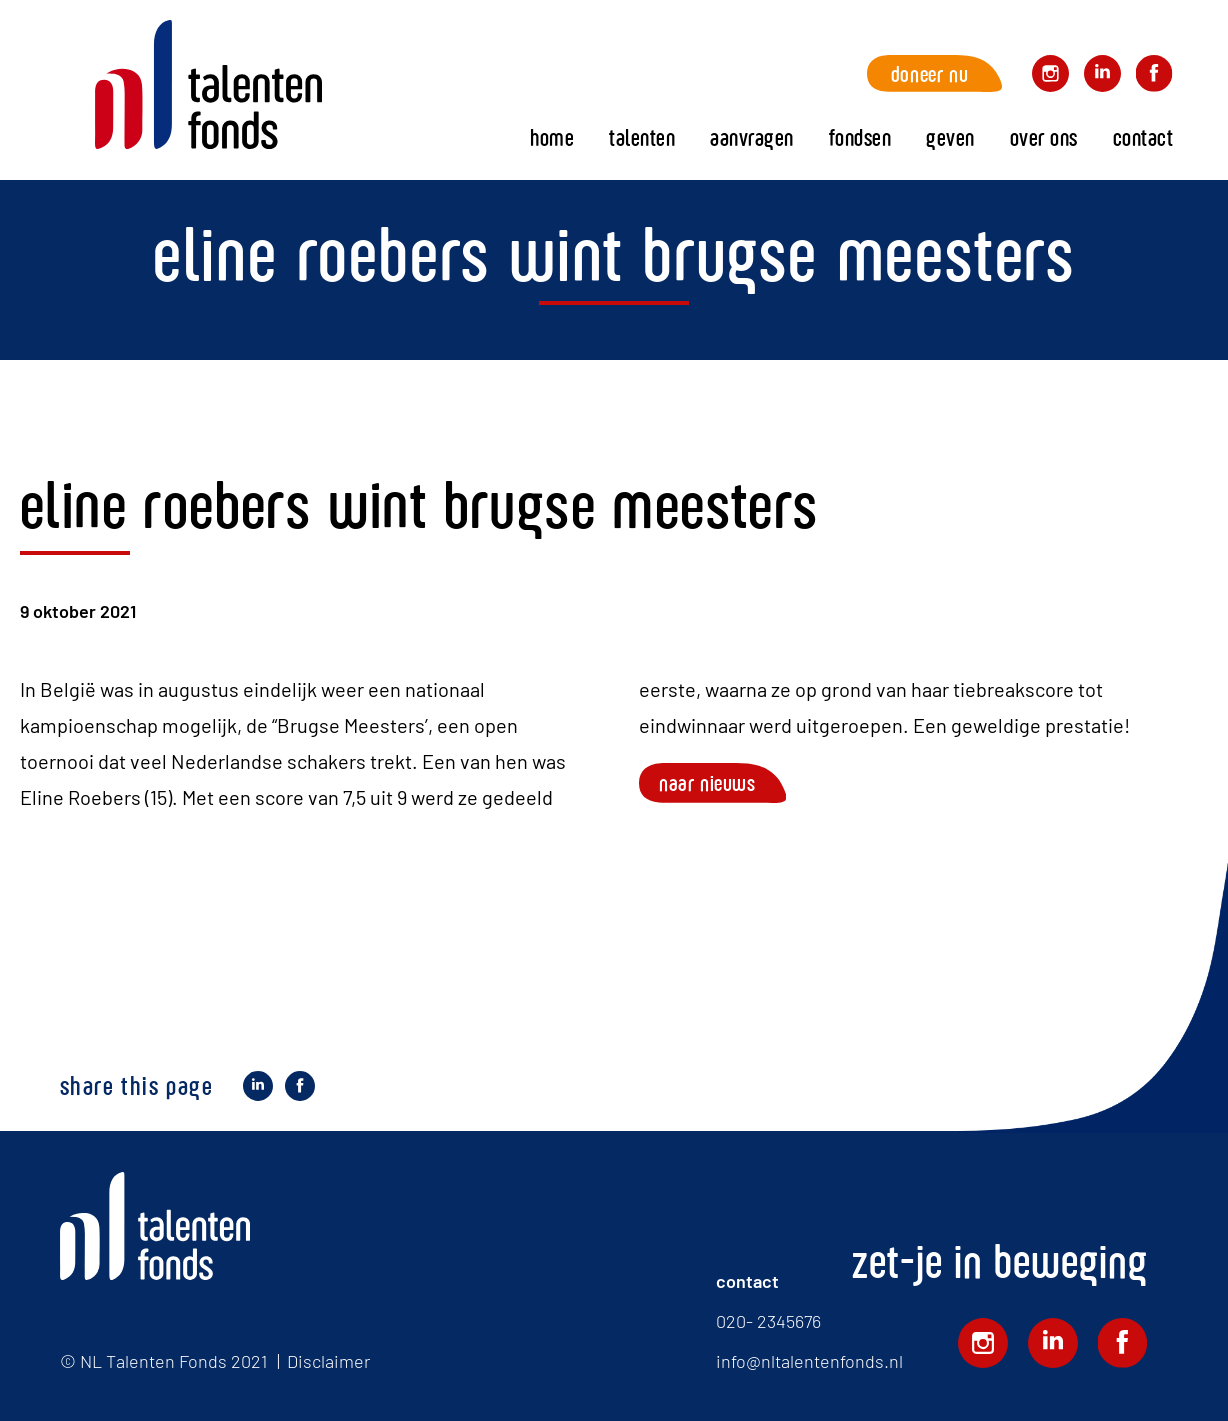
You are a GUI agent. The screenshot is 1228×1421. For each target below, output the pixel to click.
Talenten (642, 137)
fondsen (860, 137)
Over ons (1044, 137)
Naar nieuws (707, 783)
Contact (1143, 137)
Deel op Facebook (300, 1089)
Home (208, 85)
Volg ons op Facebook (1154, 76)
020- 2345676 (768, 1321)
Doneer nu (929, 73)
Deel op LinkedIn (258, 1089)
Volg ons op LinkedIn (1102, 76)
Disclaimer (328, 1361)
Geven (950, 137)
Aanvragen (752, 137)
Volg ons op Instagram (1050, 76)
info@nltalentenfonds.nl (809, 1361)
